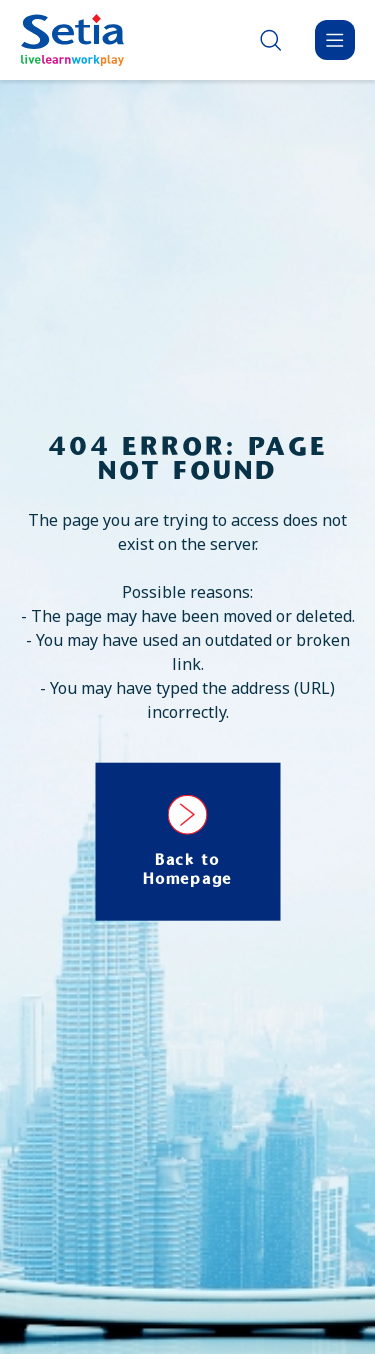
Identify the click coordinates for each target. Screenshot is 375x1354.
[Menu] (335, 40)
